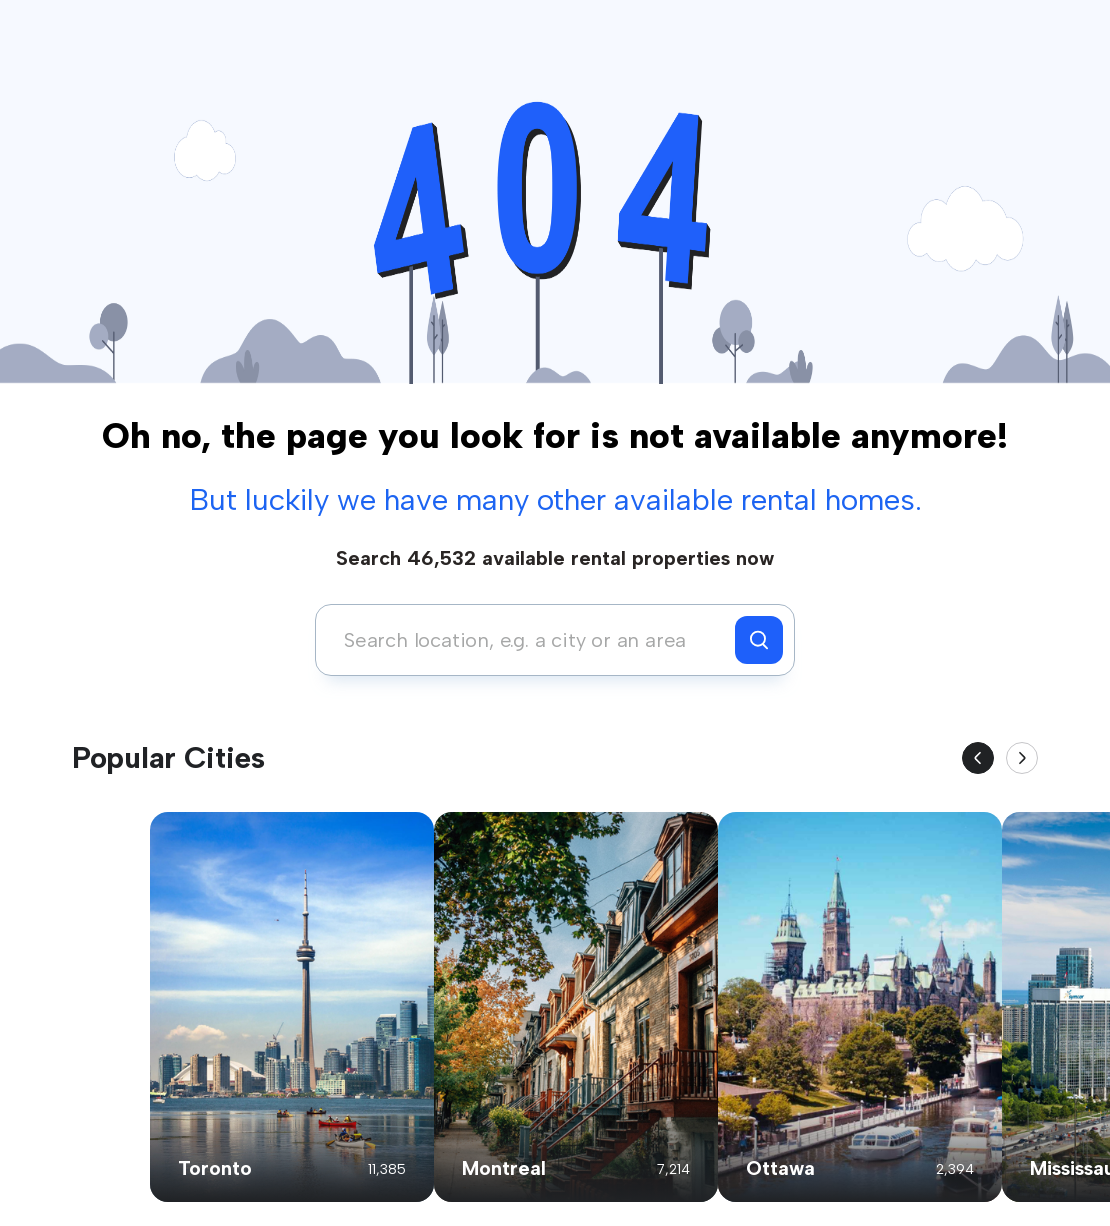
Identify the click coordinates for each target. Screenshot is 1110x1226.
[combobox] (530, 640)
